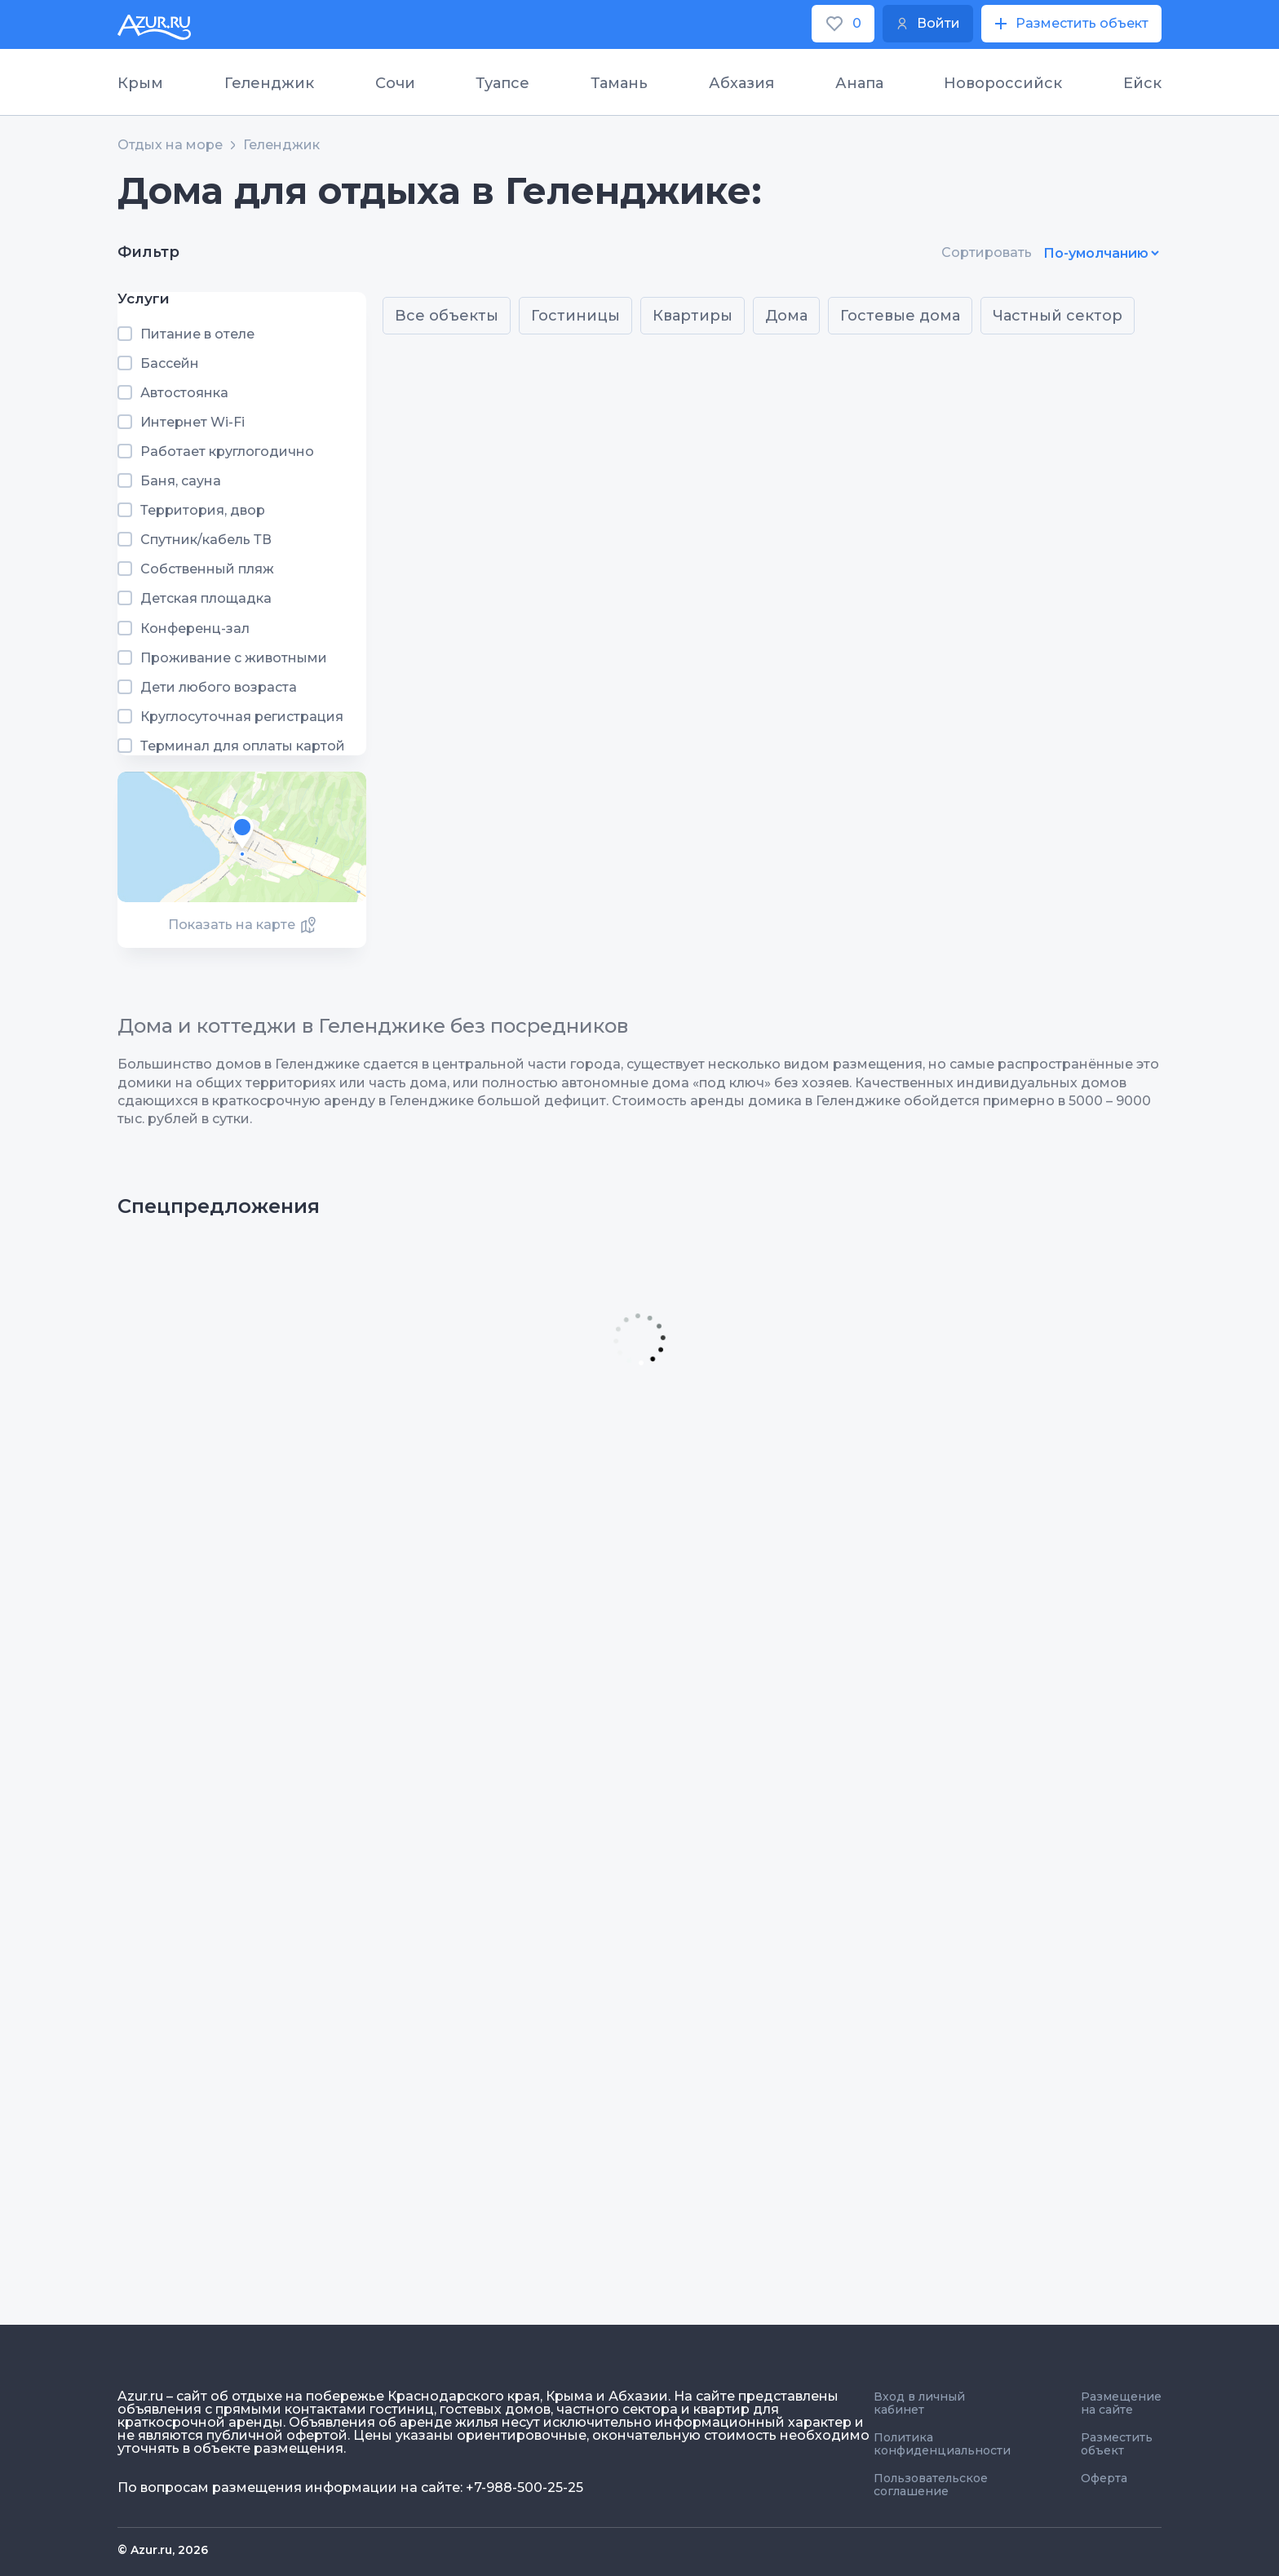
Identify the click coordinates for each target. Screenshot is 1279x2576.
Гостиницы (575, 316)
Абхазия (741, 83)
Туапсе (502, 83)
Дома (786, 316)
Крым (140, 83)
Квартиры (692, 316)
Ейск (1142, 83)
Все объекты (446, 316)
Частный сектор (1057, 316)
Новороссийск (1003, 83)
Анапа (859, 83)
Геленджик (269, 83)
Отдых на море (170, 145)
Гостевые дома (900, 316)
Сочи (395, 83)
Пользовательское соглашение (931, 2485)
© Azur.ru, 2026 (162, 2550)
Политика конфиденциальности (942, 2444)
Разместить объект (1117, 2444)
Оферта (1104, 2478)
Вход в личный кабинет (919, 2403)
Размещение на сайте (1121, 2403)
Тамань (619, 83)
